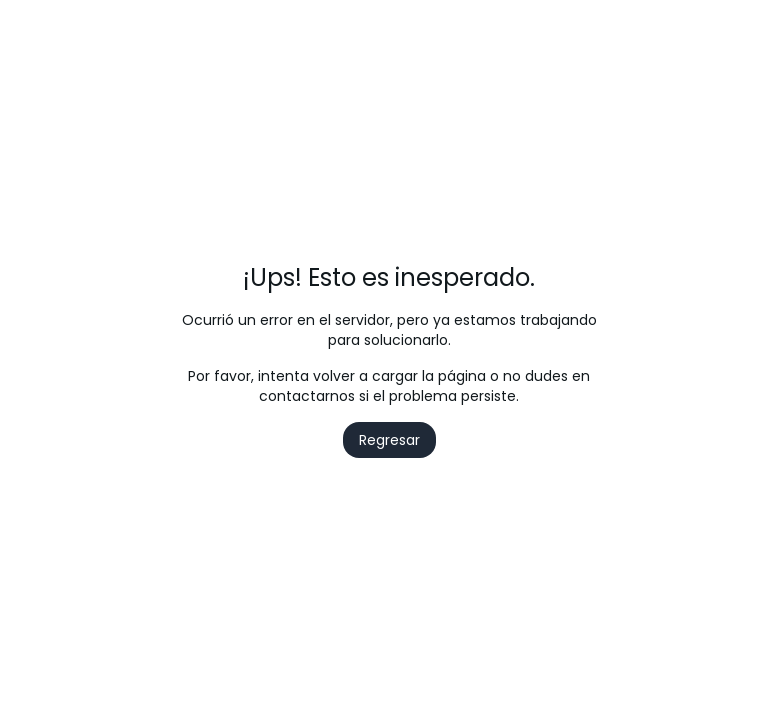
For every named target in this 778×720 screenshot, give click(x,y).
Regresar (389, 440)
